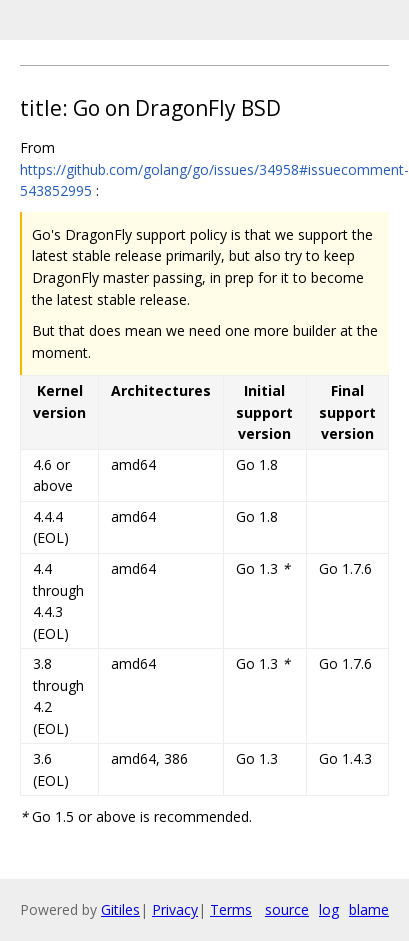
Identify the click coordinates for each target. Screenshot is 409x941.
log (329, 909)
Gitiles (120, 909)
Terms (231, 909)
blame (369, 909)
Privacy (175, 909)
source (287, 909)
